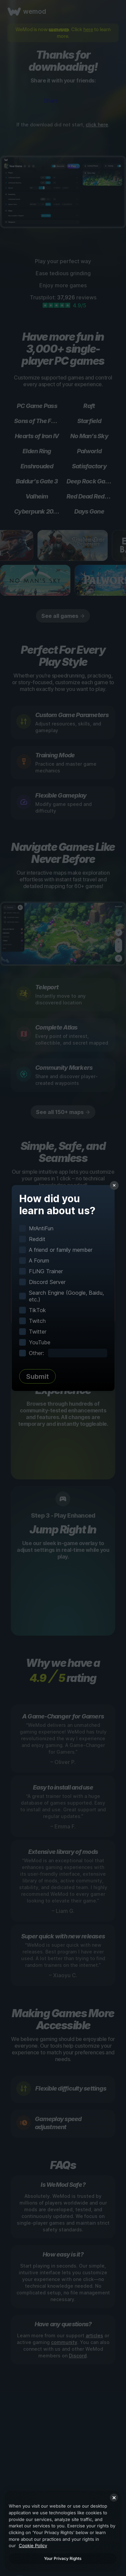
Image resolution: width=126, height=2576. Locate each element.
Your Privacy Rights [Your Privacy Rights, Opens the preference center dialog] (62, 2558)
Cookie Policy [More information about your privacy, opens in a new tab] (33, 2545)
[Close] (114, 2498)
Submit (37, 1376)
